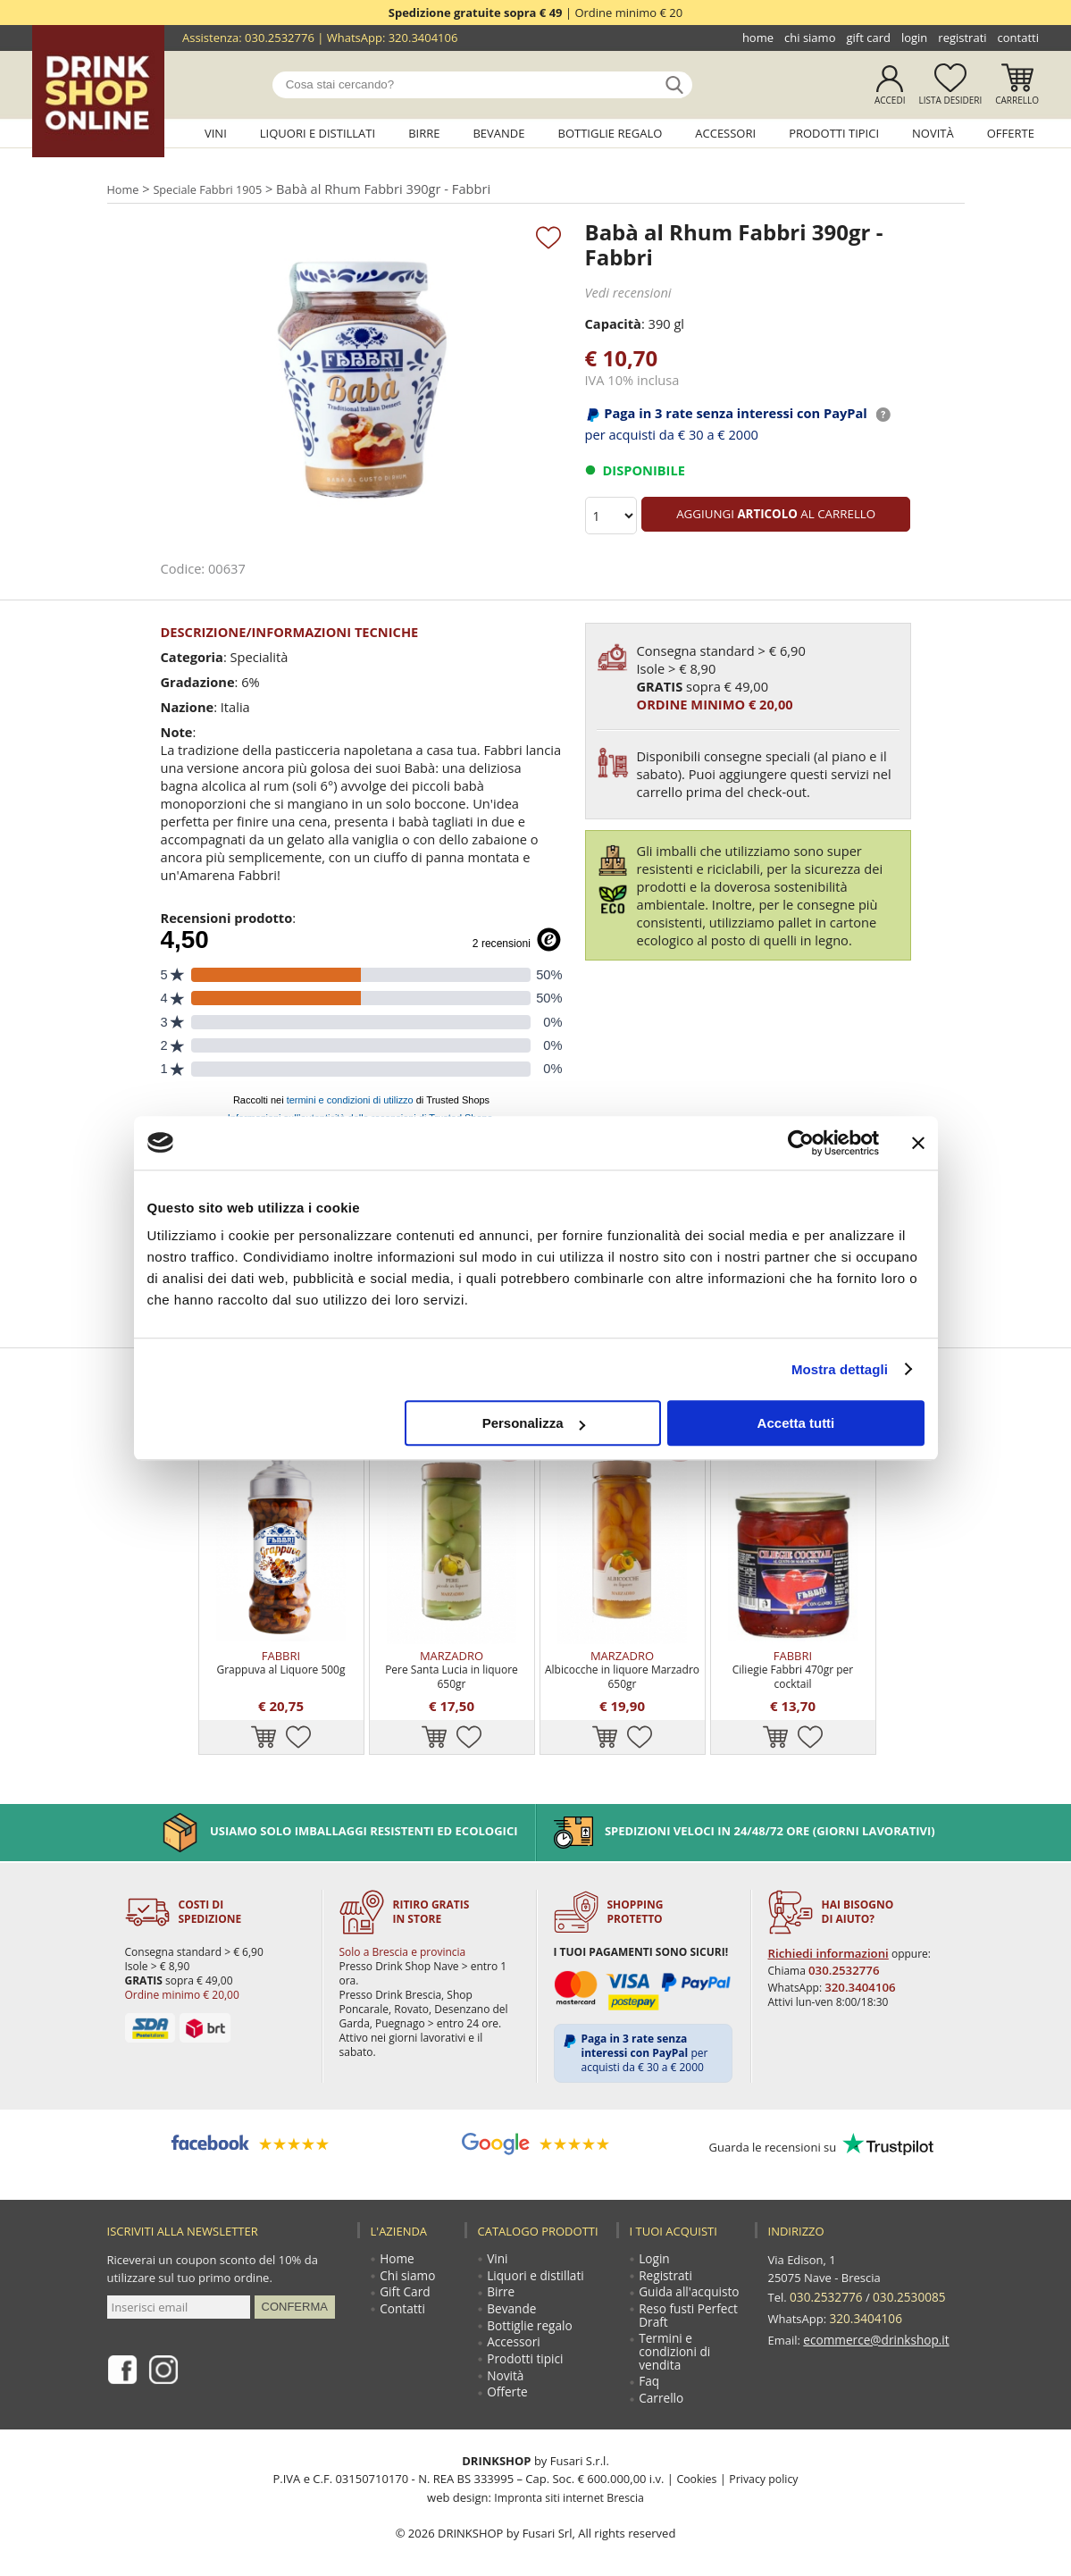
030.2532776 (279, 37)
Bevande (498, 133)
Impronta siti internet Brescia (569, 2482)
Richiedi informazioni (825, 1926)
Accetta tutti (796, 1423)
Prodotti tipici (834, 133)
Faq (650, 2366)
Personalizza (533, 1423)
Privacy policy (764, 2464)
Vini (216, 133)
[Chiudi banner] (918, 1143)
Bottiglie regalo (610, 133)
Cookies (694, 2464)
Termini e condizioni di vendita (674, 2334)
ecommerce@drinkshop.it (872, 2305)
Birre (423, 133)
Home (758, 37)
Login (914, 37)
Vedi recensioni (626, 291)
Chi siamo (809, 37)
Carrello (1017, 100)
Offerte (1010, 133)
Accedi (890, 100)
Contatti (1018, 37)
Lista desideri (950, 100)
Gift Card (868, 37)
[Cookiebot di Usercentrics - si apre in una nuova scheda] (801, 1142)
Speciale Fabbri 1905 (215, 188)
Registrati (962, 37)
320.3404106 (423, 37)
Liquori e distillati (317, 133)
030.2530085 (904, 2269)
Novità (933, 133)
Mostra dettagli (839, 1369)
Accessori (725, 133)
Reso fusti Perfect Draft (687, 2294)
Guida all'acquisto (688, 2269)
